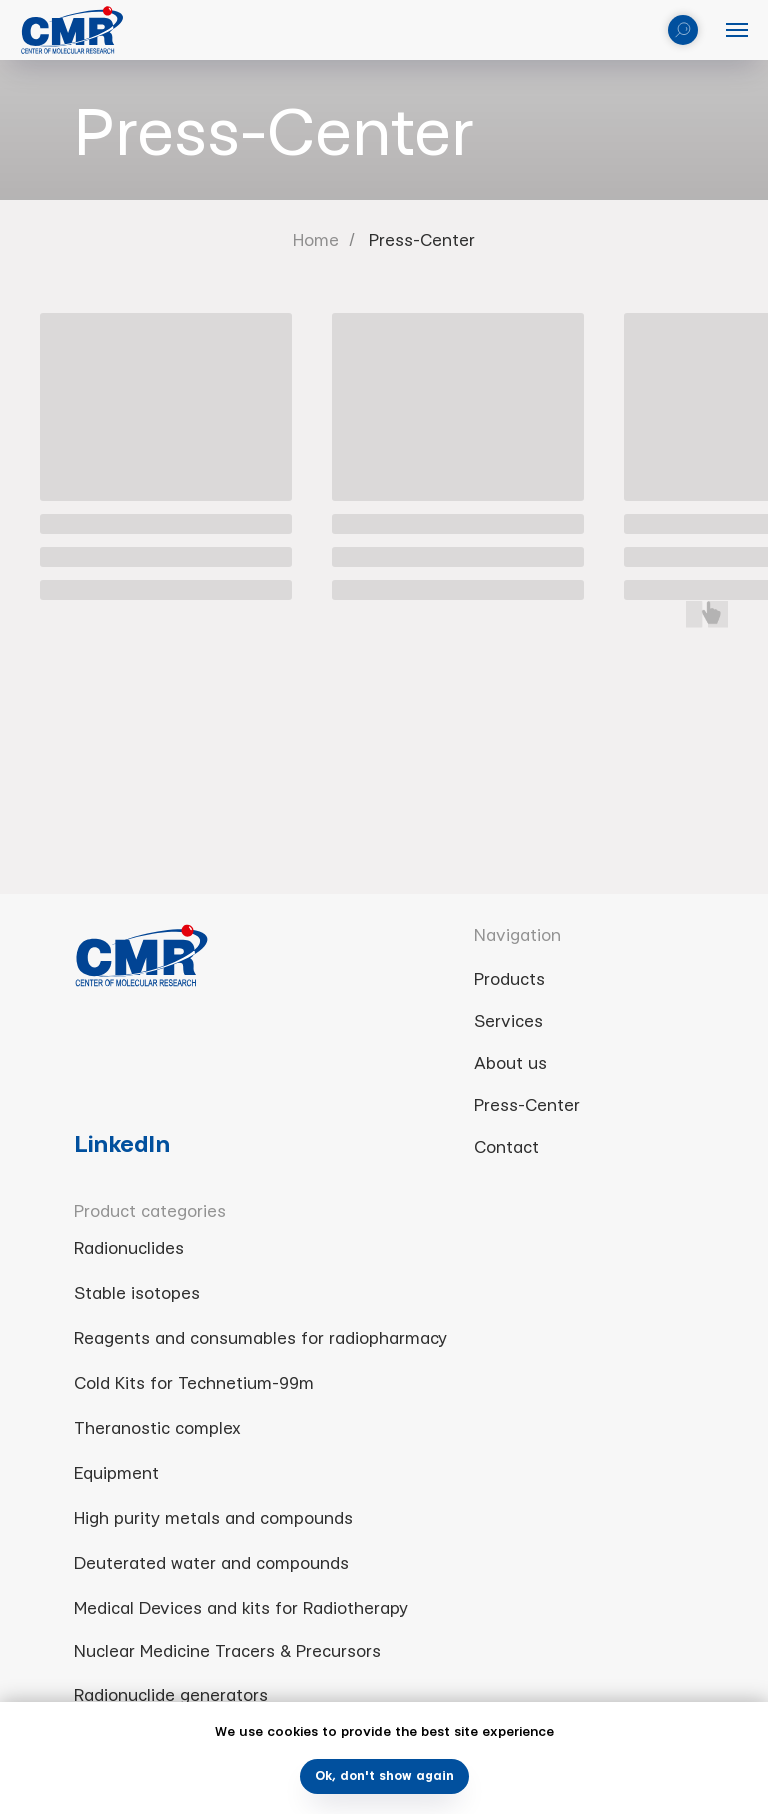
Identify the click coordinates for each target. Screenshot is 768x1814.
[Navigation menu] (737, 30)
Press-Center (422, 240)
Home (316, 240)
